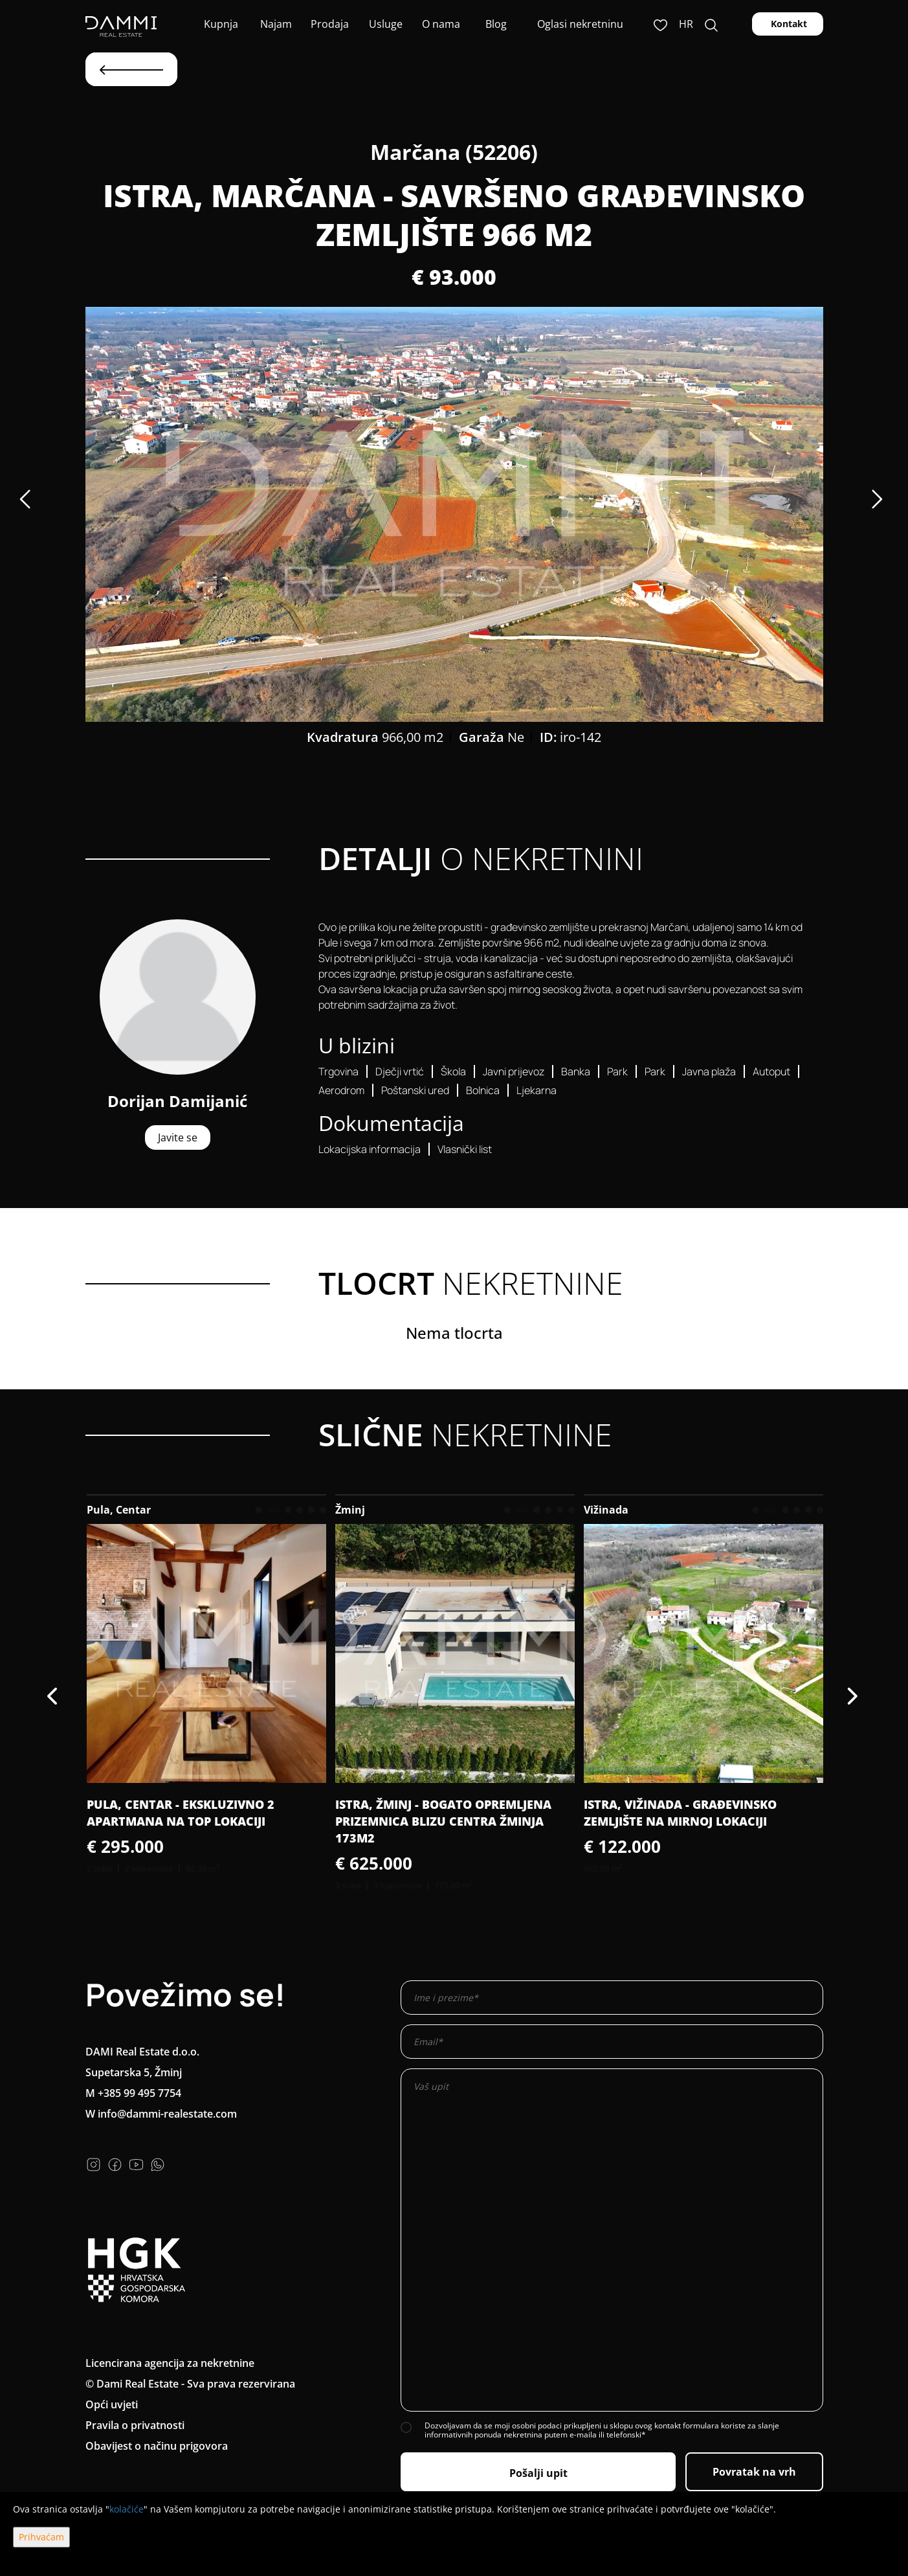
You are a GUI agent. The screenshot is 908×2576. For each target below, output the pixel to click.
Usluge (384, 24)
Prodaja (330, 24)
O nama (439, 24)
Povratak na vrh (754, 2472)
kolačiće (126, 2509)
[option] (454, 514)
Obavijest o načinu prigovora (156, 2446)
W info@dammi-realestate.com (161, 2114)
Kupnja (219, 24)
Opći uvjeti (111, 2404)
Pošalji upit (538, 2473)
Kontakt (787, 23)
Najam (275, 24)
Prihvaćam (41, 2537)
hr (686, 24)
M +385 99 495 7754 (133, 2093)
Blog (495, 24)
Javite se (177, 1137)
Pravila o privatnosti (134, 2425)
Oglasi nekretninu (580, 24)
